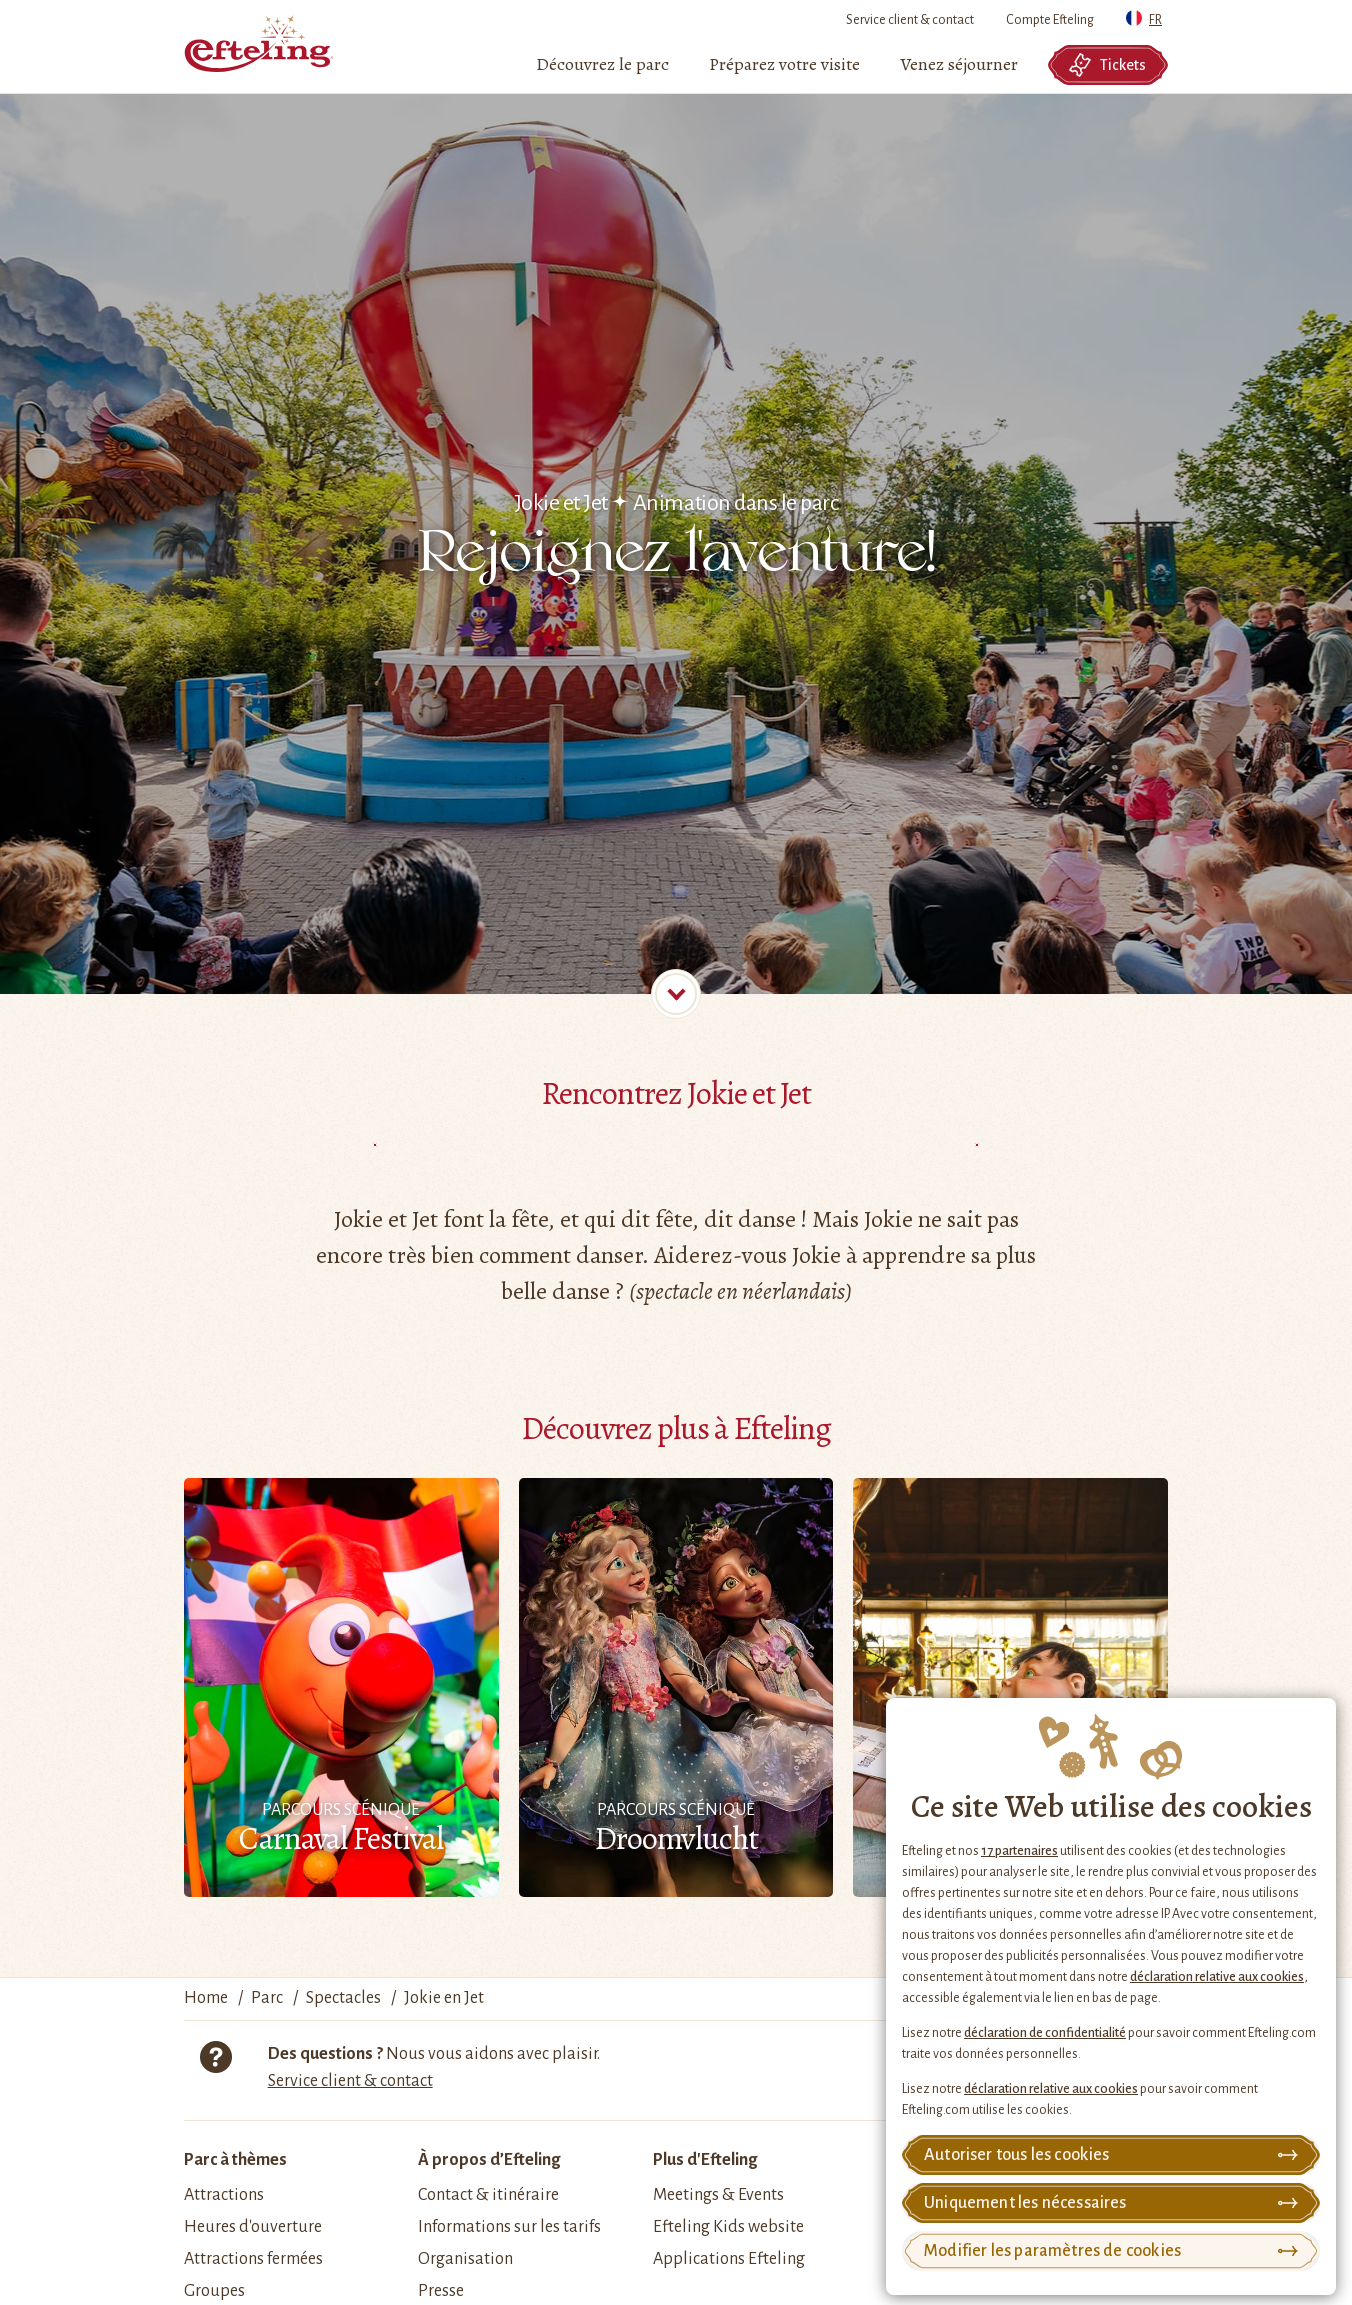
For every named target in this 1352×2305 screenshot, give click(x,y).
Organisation (465, 2259)
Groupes (214, 2291)
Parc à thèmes (235, 2160)
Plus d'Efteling (705, 2160)
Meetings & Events (718, 2195)
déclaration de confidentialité (1045, 2033)
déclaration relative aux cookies (1217, 1977)
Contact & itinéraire (488, 2195)
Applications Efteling (729, 2259)
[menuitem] (602, 65)
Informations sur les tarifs (509, 2227)
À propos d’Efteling (489, 2160)
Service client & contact (910, 20)
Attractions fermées (253, 2259)
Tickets (1107, 65)
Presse (441, 2291)
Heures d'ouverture (253, 2227)
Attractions (224, 2195)
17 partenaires (1019, 1851)
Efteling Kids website (728, 2227)
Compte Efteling (1050, 20)
